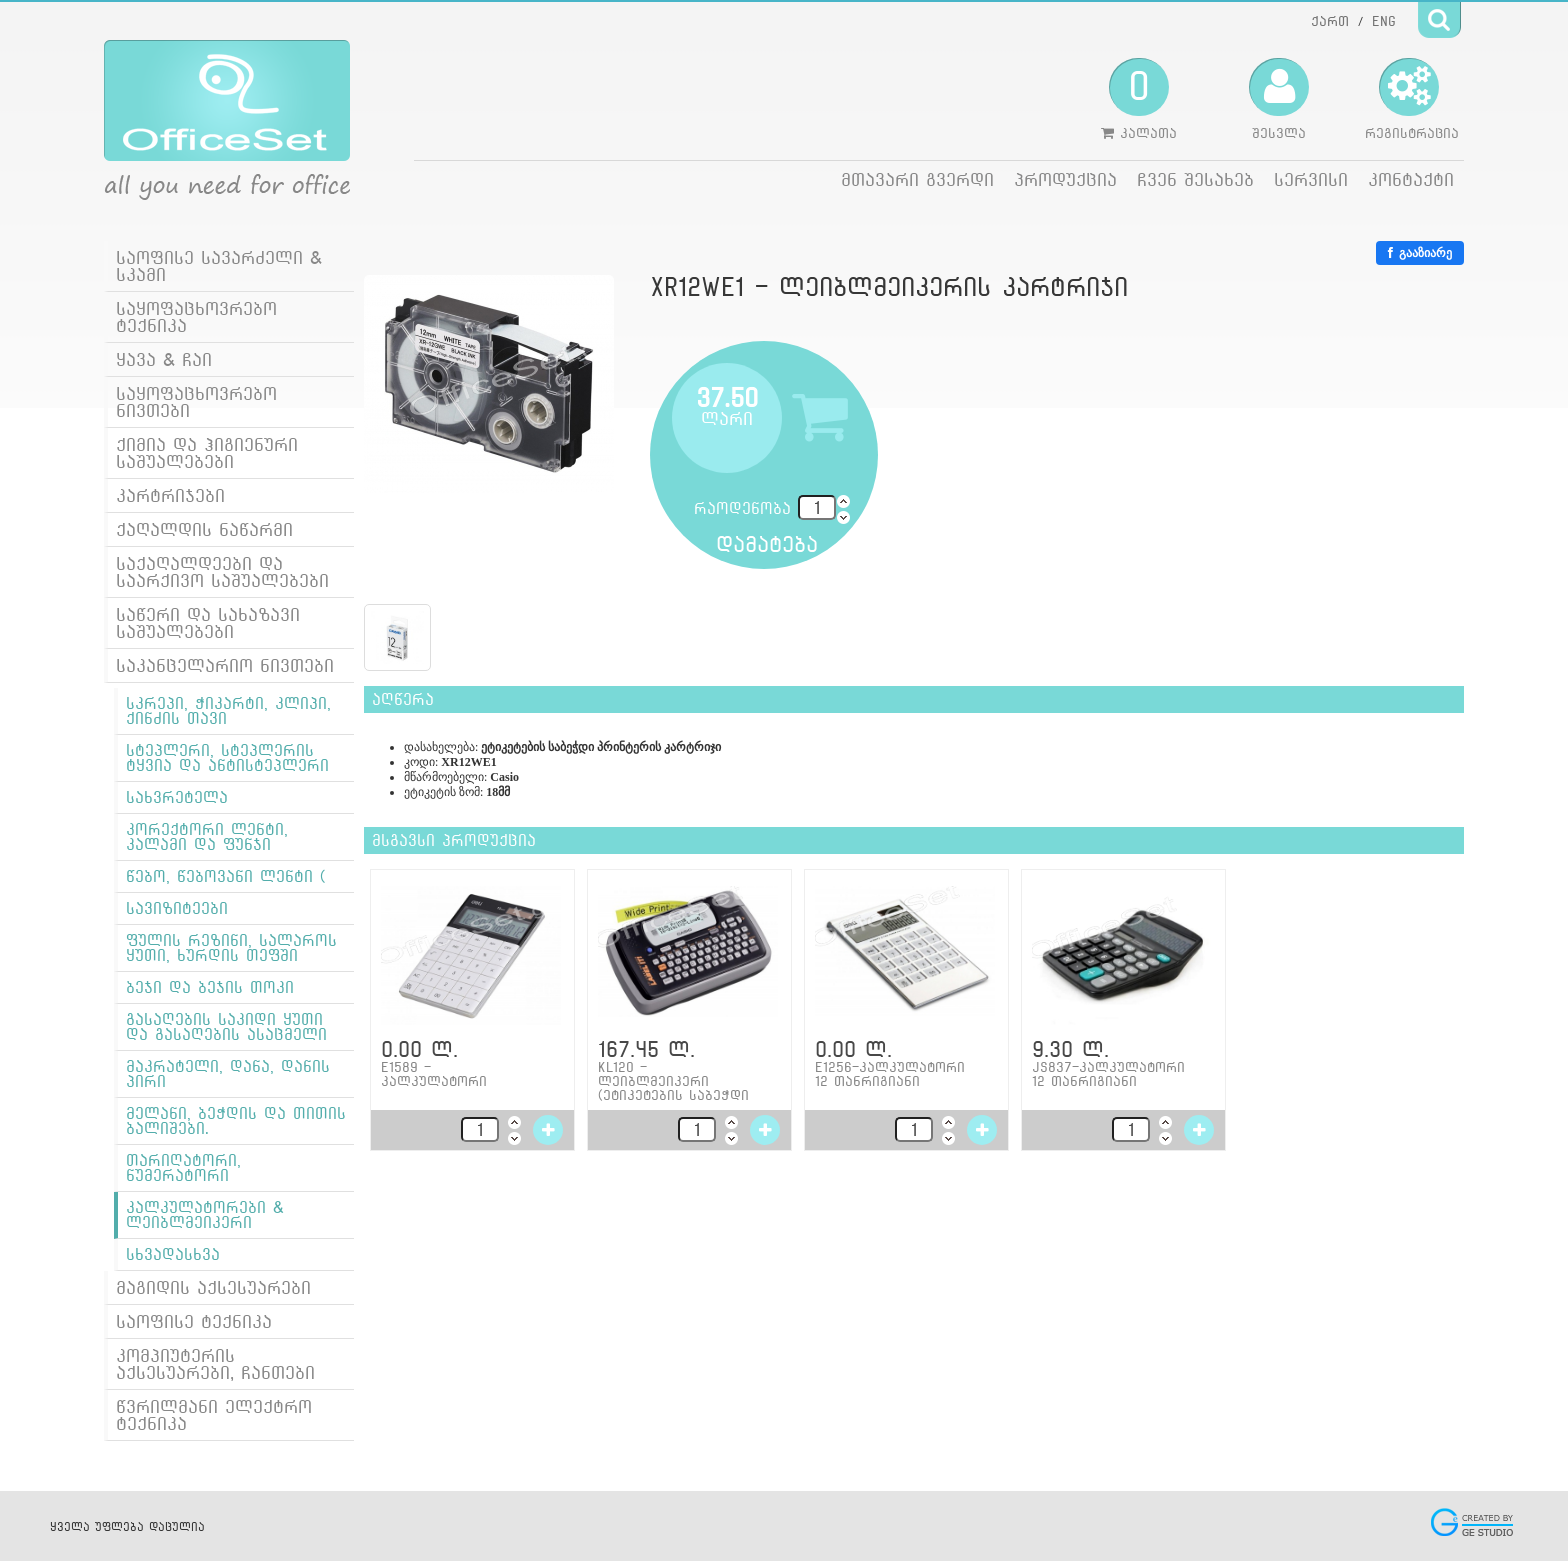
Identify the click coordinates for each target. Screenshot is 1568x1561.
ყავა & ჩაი (164, 359)
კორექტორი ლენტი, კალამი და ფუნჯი (207, 837)
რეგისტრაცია (1412, 99)
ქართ (1330, 21)
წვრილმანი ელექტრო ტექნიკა (214, 1415)
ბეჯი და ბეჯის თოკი (210, 987)
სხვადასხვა (173, 1254)
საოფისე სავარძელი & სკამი (219, 266)
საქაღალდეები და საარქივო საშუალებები (222, 572)
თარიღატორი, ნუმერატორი (183, 1168)
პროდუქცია (1065, 179)
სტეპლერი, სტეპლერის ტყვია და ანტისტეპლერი (227, 758)
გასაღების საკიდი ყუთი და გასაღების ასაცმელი (226, 1027)
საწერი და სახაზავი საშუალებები (208, 623)
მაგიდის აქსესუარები (213, 1287)
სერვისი (1311, 179)
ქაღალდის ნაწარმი (204, 529)
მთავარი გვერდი (917, 179)
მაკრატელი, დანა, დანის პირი (228, 1074)
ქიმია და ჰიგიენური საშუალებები (207, 453)
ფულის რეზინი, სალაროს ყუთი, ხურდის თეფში (231, 948)
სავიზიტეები (177, 908)
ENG (1384, 21)
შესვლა (1279, 99)
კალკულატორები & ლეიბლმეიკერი (205, 1215)
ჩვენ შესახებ (1195, 179)
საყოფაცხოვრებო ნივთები (196, 402)
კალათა (1139, 99)
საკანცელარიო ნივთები (225, 665)
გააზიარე (1420, 253)
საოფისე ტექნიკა (194, 1321)
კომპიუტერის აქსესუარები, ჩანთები (215, 1364)
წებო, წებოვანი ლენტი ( (226, 876)
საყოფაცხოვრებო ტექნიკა (196, 317)
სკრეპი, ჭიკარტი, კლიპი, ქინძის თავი (228, 711)
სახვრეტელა (177, 797)
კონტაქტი (1411, 179)
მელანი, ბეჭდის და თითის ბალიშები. (236, 1121)
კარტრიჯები (170, 495)
